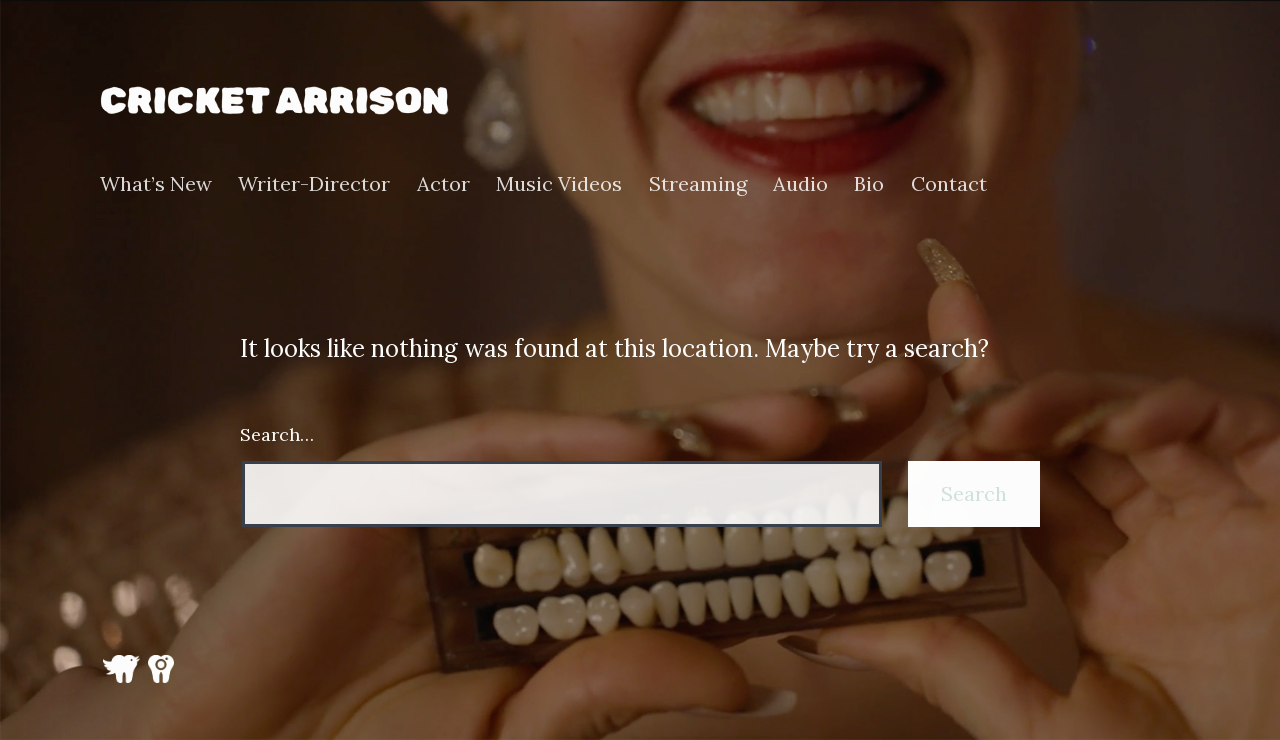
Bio (869, 184)
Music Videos (559, 184)
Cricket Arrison (274, 100)
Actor (443, 184)
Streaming (698, 184)
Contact (949, 184)
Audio (800, 184)
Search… (277, 434)
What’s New (156, 184)
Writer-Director (314, 184)
